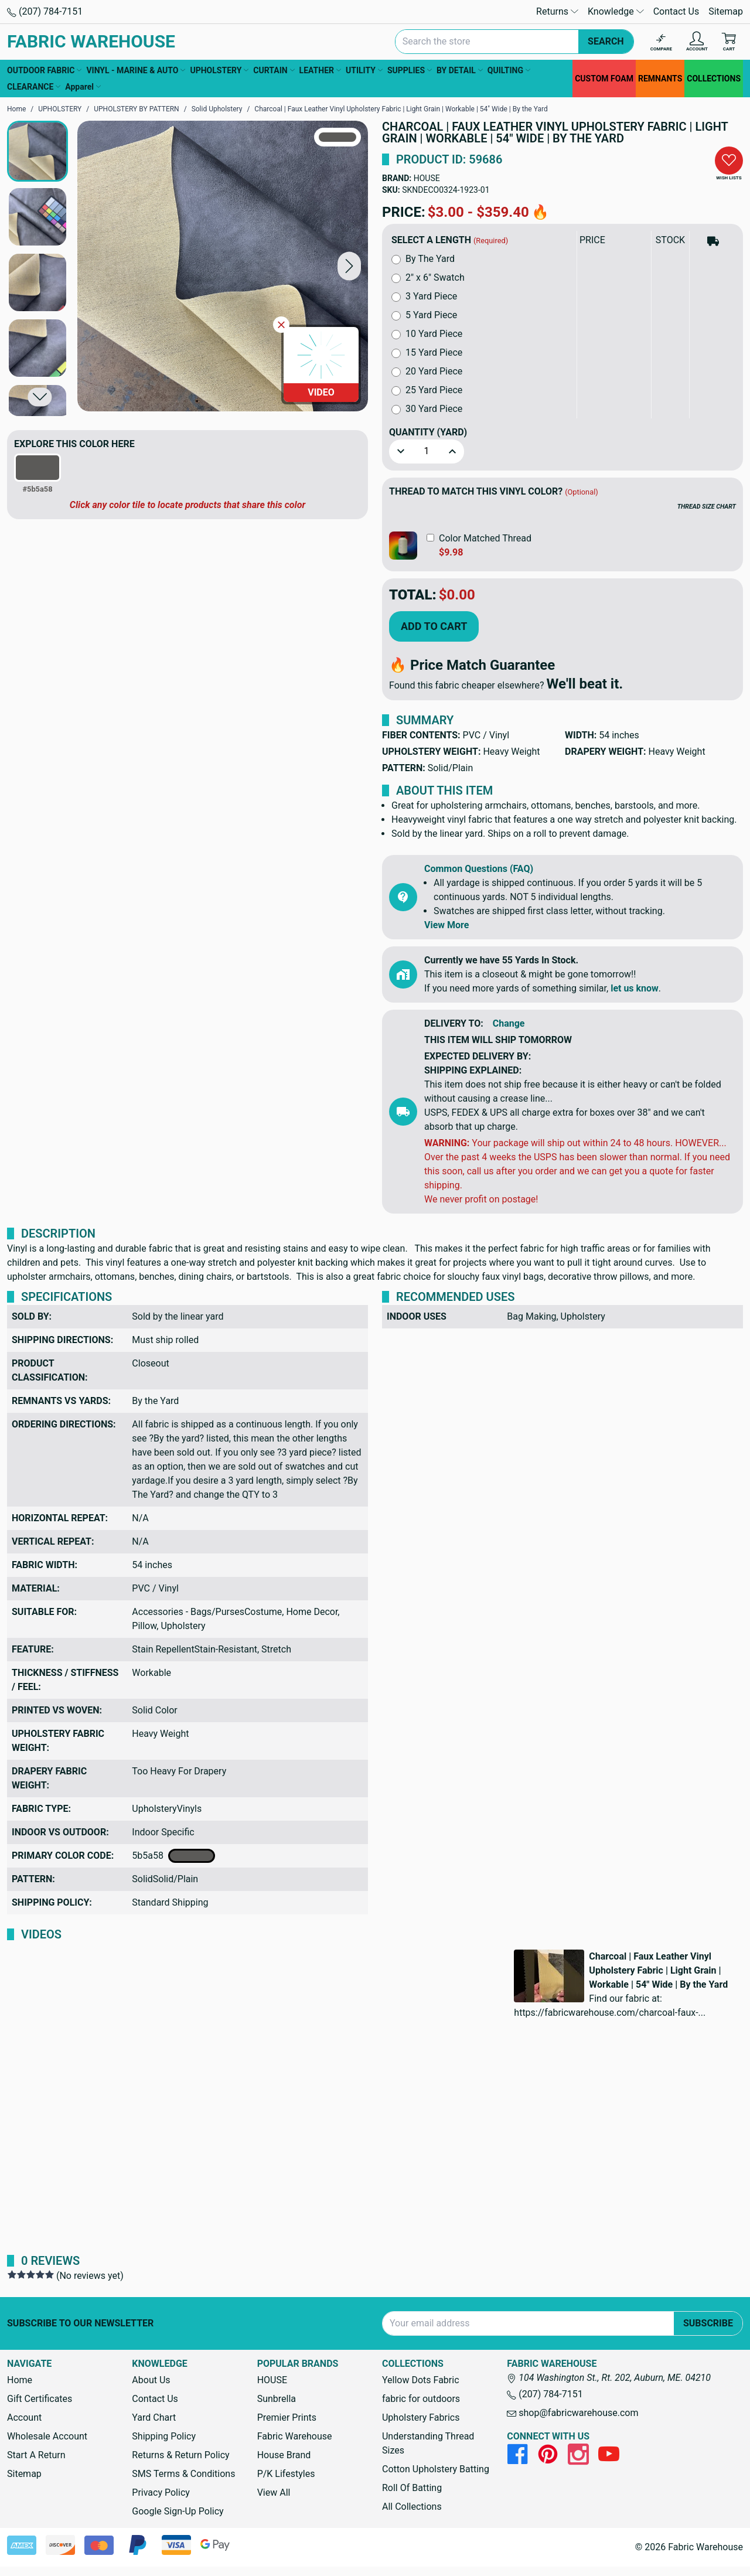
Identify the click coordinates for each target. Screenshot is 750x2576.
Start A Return (36, 2455)
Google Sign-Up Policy (177, 2511)
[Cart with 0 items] (729, 41)
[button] (349, 265)
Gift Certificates (39, 2398)
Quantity (428, 432)
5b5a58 (173, 1856)
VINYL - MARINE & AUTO (135, 70)
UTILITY (364, 70)
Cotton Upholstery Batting (435, 2469)
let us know (635, 988)
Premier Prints (286, 2417)
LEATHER (320, 70)
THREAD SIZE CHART (706, 506)
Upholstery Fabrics (420, 2417)
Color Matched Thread (485, 538)
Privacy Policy (161, 2492)
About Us (151, 2380)
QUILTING (509, 70)
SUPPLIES (409, 70)
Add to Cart (434, 626)
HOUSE (427, 178)
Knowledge (616, 11)
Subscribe (708, 2323)
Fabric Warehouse (294, 2436)
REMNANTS (660, 78)
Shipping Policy (164, 2436)
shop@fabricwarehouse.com (572, 2412)
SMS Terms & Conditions (183, 2473)
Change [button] (509, 1023)
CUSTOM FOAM (604, 78)
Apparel (83, 87)
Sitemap (725, 11)
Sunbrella (276, 2398)
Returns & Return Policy (180, 2455)
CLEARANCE (33, 87)
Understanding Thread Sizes (428, 2443)
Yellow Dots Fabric (420, 2380)
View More (446, 925)
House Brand (284, 2455)
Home (19, 2380)
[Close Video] (281, 324)
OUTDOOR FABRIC (44, 70)
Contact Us (676, 11)
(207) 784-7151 (45, 11)
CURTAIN (273, 70)
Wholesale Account (47, 2436)
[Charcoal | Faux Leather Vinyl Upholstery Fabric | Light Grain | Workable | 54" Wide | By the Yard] (222, 266)
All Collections (412, 2506)
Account (24, 2417)
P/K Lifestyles (286, 2473)
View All (274, 2492)
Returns (557, 11)
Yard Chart (154, 2417)
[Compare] (661, 41)
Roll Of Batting (412, 2487)
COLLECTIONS (714, 78)
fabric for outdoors (421, 2398)
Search (606, 41)
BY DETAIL (460, 70)
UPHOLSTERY (219, 70)
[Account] (696, 41)
